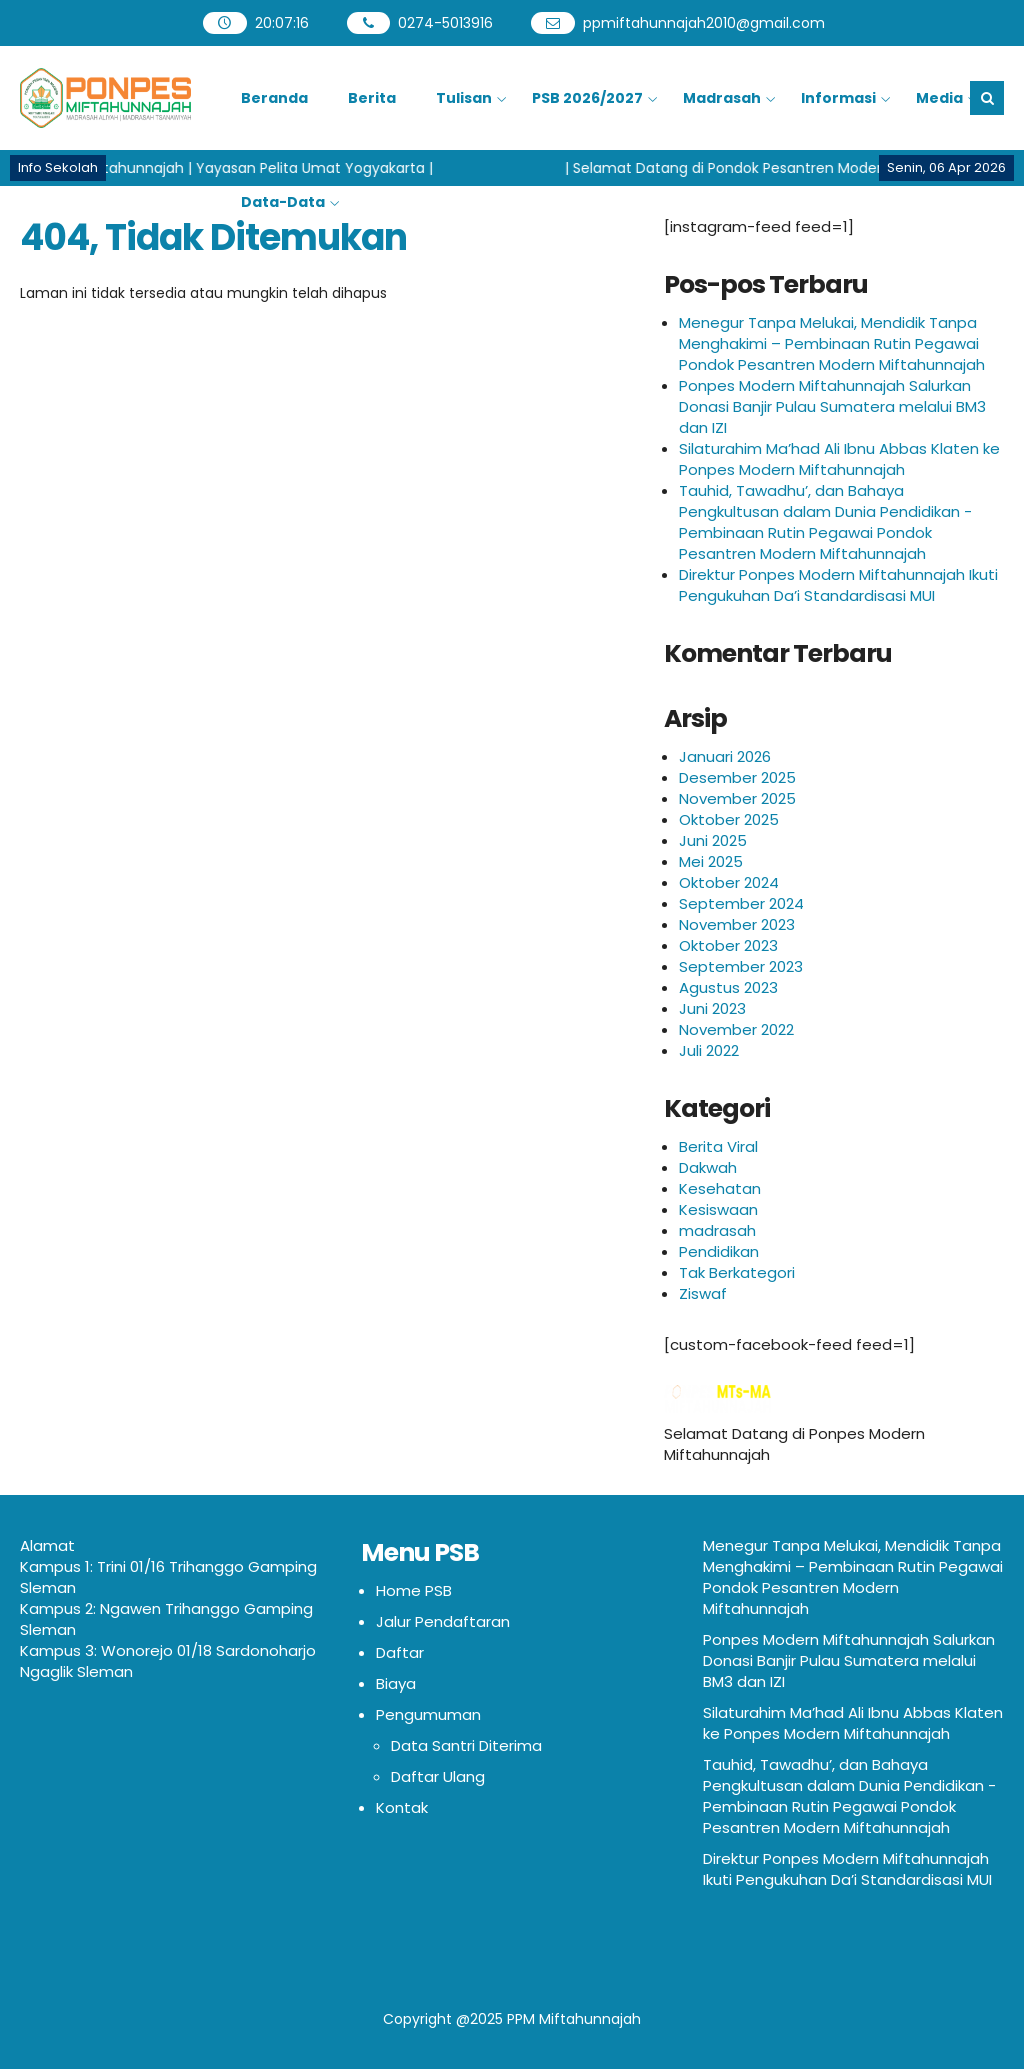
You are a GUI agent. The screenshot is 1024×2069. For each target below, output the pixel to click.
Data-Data (283, 202)
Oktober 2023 (728, 945)
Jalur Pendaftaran (443, 1621)
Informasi (838, 98)
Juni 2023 (712, 1008)
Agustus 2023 (728, 987)
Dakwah (708, 1167)
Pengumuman (428, 1714)
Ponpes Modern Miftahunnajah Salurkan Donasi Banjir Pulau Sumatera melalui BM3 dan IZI (832, 406)
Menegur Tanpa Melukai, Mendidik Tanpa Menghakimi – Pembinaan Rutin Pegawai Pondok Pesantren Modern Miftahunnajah (832, 343)
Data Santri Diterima (466, 1745)
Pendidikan (719, 1251)
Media (939, 98)
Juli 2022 (709, 1050)
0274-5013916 (445, 23)
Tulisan (464, 98)
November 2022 (736, 1029)
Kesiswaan (718, 1209)
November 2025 (737, 798)
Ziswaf (703, 1293)
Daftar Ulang (438, 1776)
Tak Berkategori (737, 1272)
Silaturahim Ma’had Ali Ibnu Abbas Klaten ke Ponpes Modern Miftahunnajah (839, 459)
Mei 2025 (711, 861)
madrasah (717, 1230)
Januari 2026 (725, 756)
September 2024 (741, 903)
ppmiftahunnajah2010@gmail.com (704, 23)
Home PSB (414, 1590)
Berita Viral (718, 1146)
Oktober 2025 (729, 819)
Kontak (402, 1807)
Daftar (400, 1652)
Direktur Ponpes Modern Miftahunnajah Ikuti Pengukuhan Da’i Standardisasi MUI (838, 585)
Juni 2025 (713, 840)
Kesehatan (720, 1188)
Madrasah (722, 98)
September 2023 (741, 966)
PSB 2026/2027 (587, 98)
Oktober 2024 (729, 882)
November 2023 (737, 924)
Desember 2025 (737, 777)
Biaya (396, 1683)
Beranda (274, 98)
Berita (372, 98)
